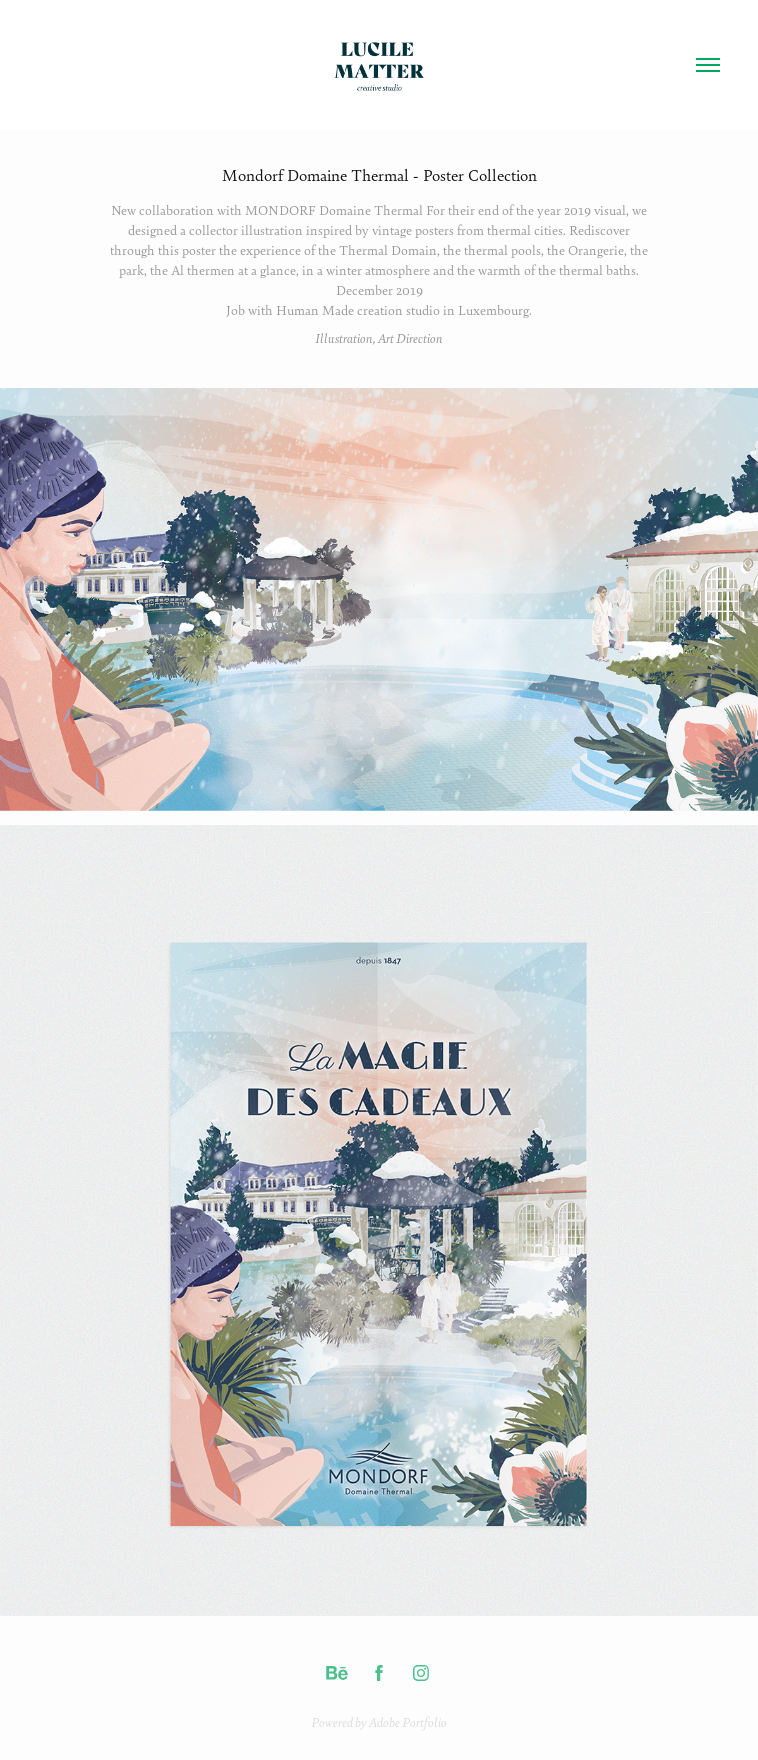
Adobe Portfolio (408, 1721)
